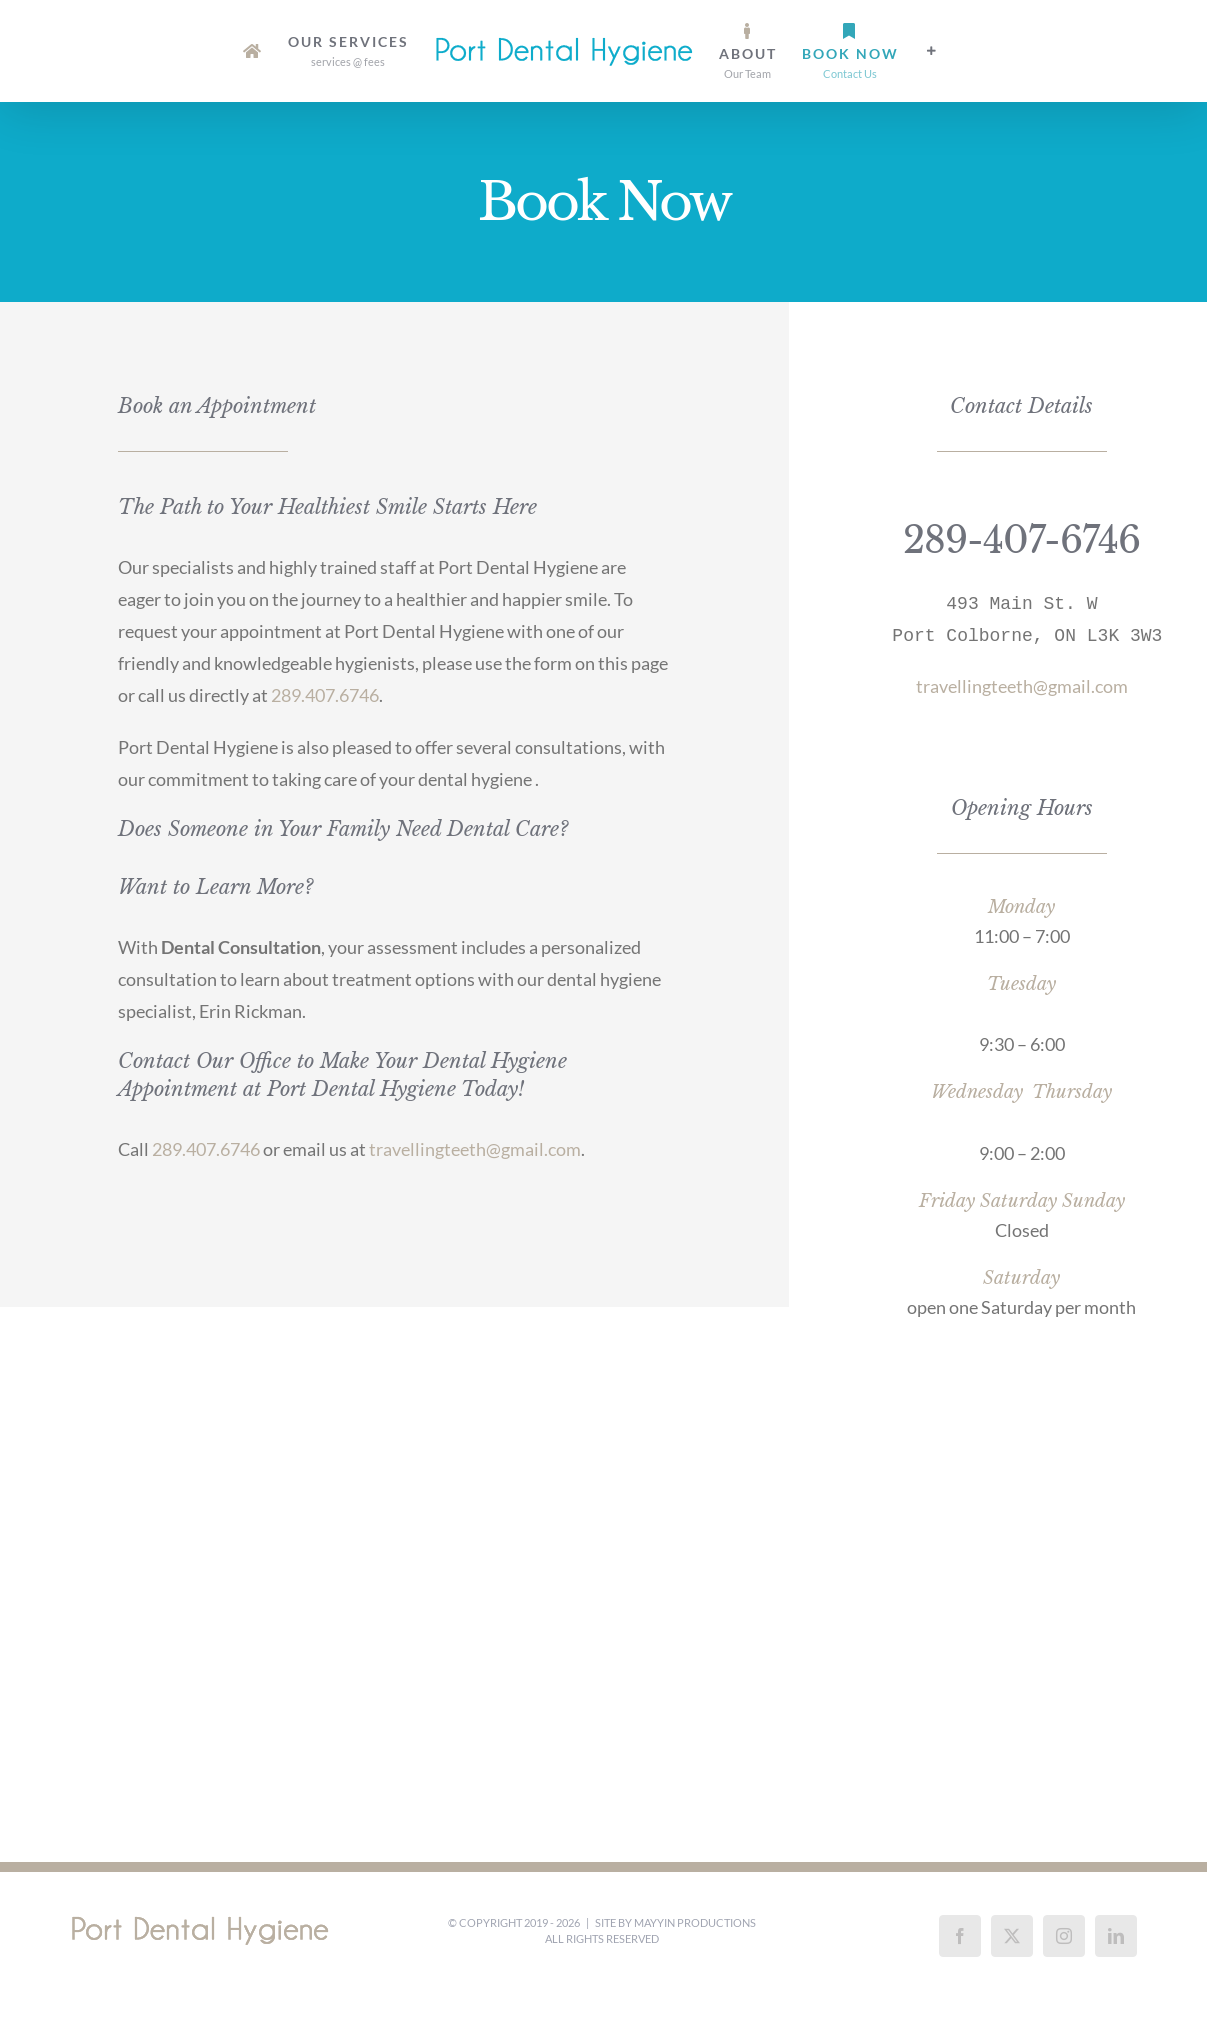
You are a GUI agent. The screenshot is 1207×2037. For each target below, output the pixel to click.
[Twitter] (1012, 1936)
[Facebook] (960, 1936)
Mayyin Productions (695, 1922)
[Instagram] (1064, 1936)
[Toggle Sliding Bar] (932, 51)
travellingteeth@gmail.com (475, 1149)
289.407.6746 (325, 695)
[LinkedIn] (1116, 1936)
